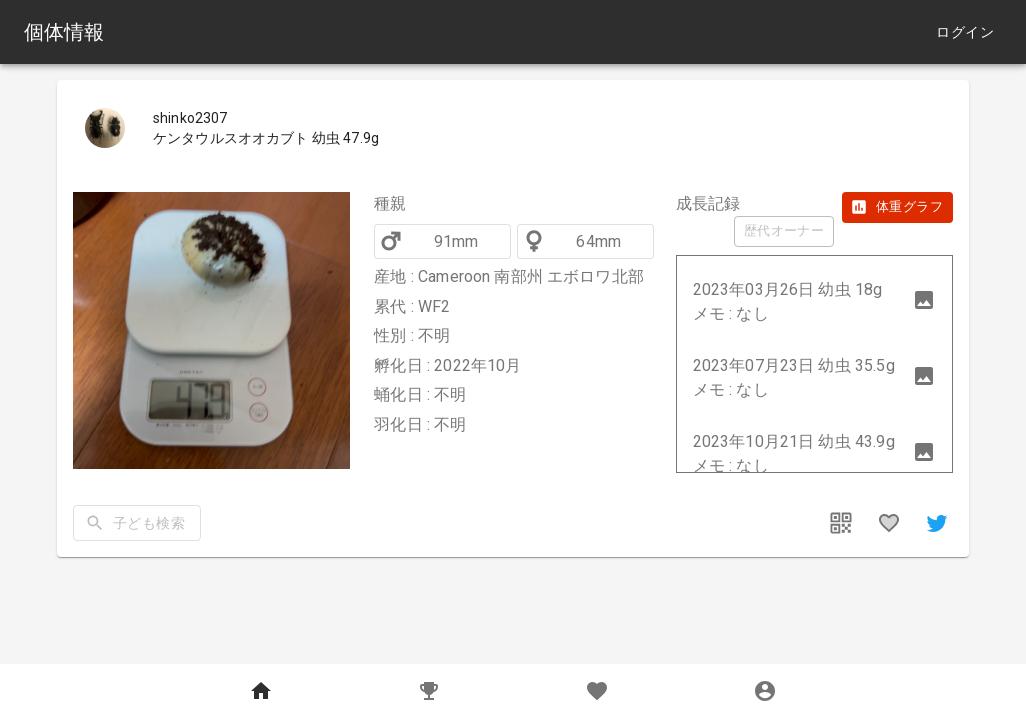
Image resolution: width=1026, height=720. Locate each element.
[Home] (261, 692)
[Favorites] (597, 692)
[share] (937, 523)
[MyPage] (765, 692)
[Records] (429, 692)
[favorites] (889, 523)
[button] (814, 302)
